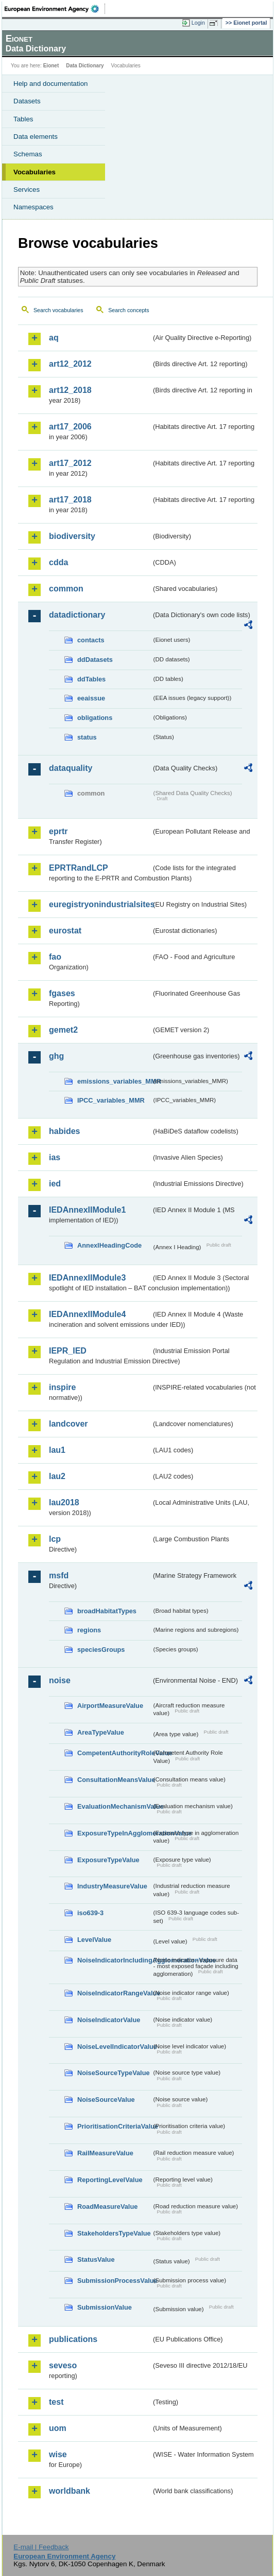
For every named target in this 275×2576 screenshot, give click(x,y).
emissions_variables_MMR (114, 1081)
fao (55, 956)
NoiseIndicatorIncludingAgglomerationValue (114, 1960)
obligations (94, 718)
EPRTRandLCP (78, 867)
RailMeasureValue (105, 2153)
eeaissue (91, 698)
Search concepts (128, 310)
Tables (23, 119)
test (56, 2402)
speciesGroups (101, 1649)
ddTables (91, 679)
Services (26, 189)
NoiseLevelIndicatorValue (114, 2046)
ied (55, 1183)
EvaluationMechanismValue (114, 1806)
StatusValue (96, 2259)
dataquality (70, 768)
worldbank (69, 2491)
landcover (68, 1423)
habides (64, 1131)
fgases (62, 993)
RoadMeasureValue (107, 2206)
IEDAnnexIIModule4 (87, 1314)
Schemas (27, 154)
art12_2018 (70, 390)
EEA (55, 9)
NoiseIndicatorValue (108, 2020)
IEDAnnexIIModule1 (87, 1209)
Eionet (51, 65)
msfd (58, 1575)
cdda (58, 562)
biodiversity (72, 536)
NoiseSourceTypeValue (113, 2073)
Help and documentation (50, 83)
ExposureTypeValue (108, 1860)
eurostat (65, 930)
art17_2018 (70, 499)
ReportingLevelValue (110, 2180)
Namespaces (33, 207)
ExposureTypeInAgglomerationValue (114, 1833)
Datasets (27, 101)
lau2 (57, 1476)
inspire (62, 1387)
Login (198, 23)
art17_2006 (70, 426)
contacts (91, 640)
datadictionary (77, 614)
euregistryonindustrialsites (100, 904)
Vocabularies (34, 172)
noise (60, 1680)
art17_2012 (70, 463)
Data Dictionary (85, 65)
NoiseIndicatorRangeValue (114, 1993)
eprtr (58, 831)
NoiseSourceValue (106, 2099)
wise (58, 2454)
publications (73, 2339)
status (87, 737)
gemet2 (63, 1029)
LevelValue (94, 1939)
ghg (56, 1056)
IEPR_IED (68, 1350)
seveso (63, 2365)
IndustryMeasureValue (112, 1886)
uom (57, 2428)
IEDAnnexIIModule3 (87, 1277)
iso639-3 (90, 1913)
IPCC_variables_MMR (111, 1100)
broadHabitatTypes (106, 1611)
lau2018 (64, 1502)
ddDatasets (95, 659)
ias (54, 1157)
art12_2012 (70, 363)
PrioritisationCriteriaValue (114, 2126)
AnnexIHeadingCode (109, 1245)
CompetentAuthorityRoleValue (114, 1753)
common (66, 588)
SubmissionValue (104, 2307)
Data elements (35, 136)
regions (89, 1630)
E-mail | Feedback (40, 2547)
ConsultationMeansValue (114, 1780)
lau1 (57, 1450)
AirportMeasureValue (110, 1705)
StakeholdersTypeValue (114, 2233)
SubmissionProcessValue (114, 2280)
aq (54, 337)
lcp (55, 1539)
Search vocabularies (58, 310)
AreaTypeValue (100, 1732)
